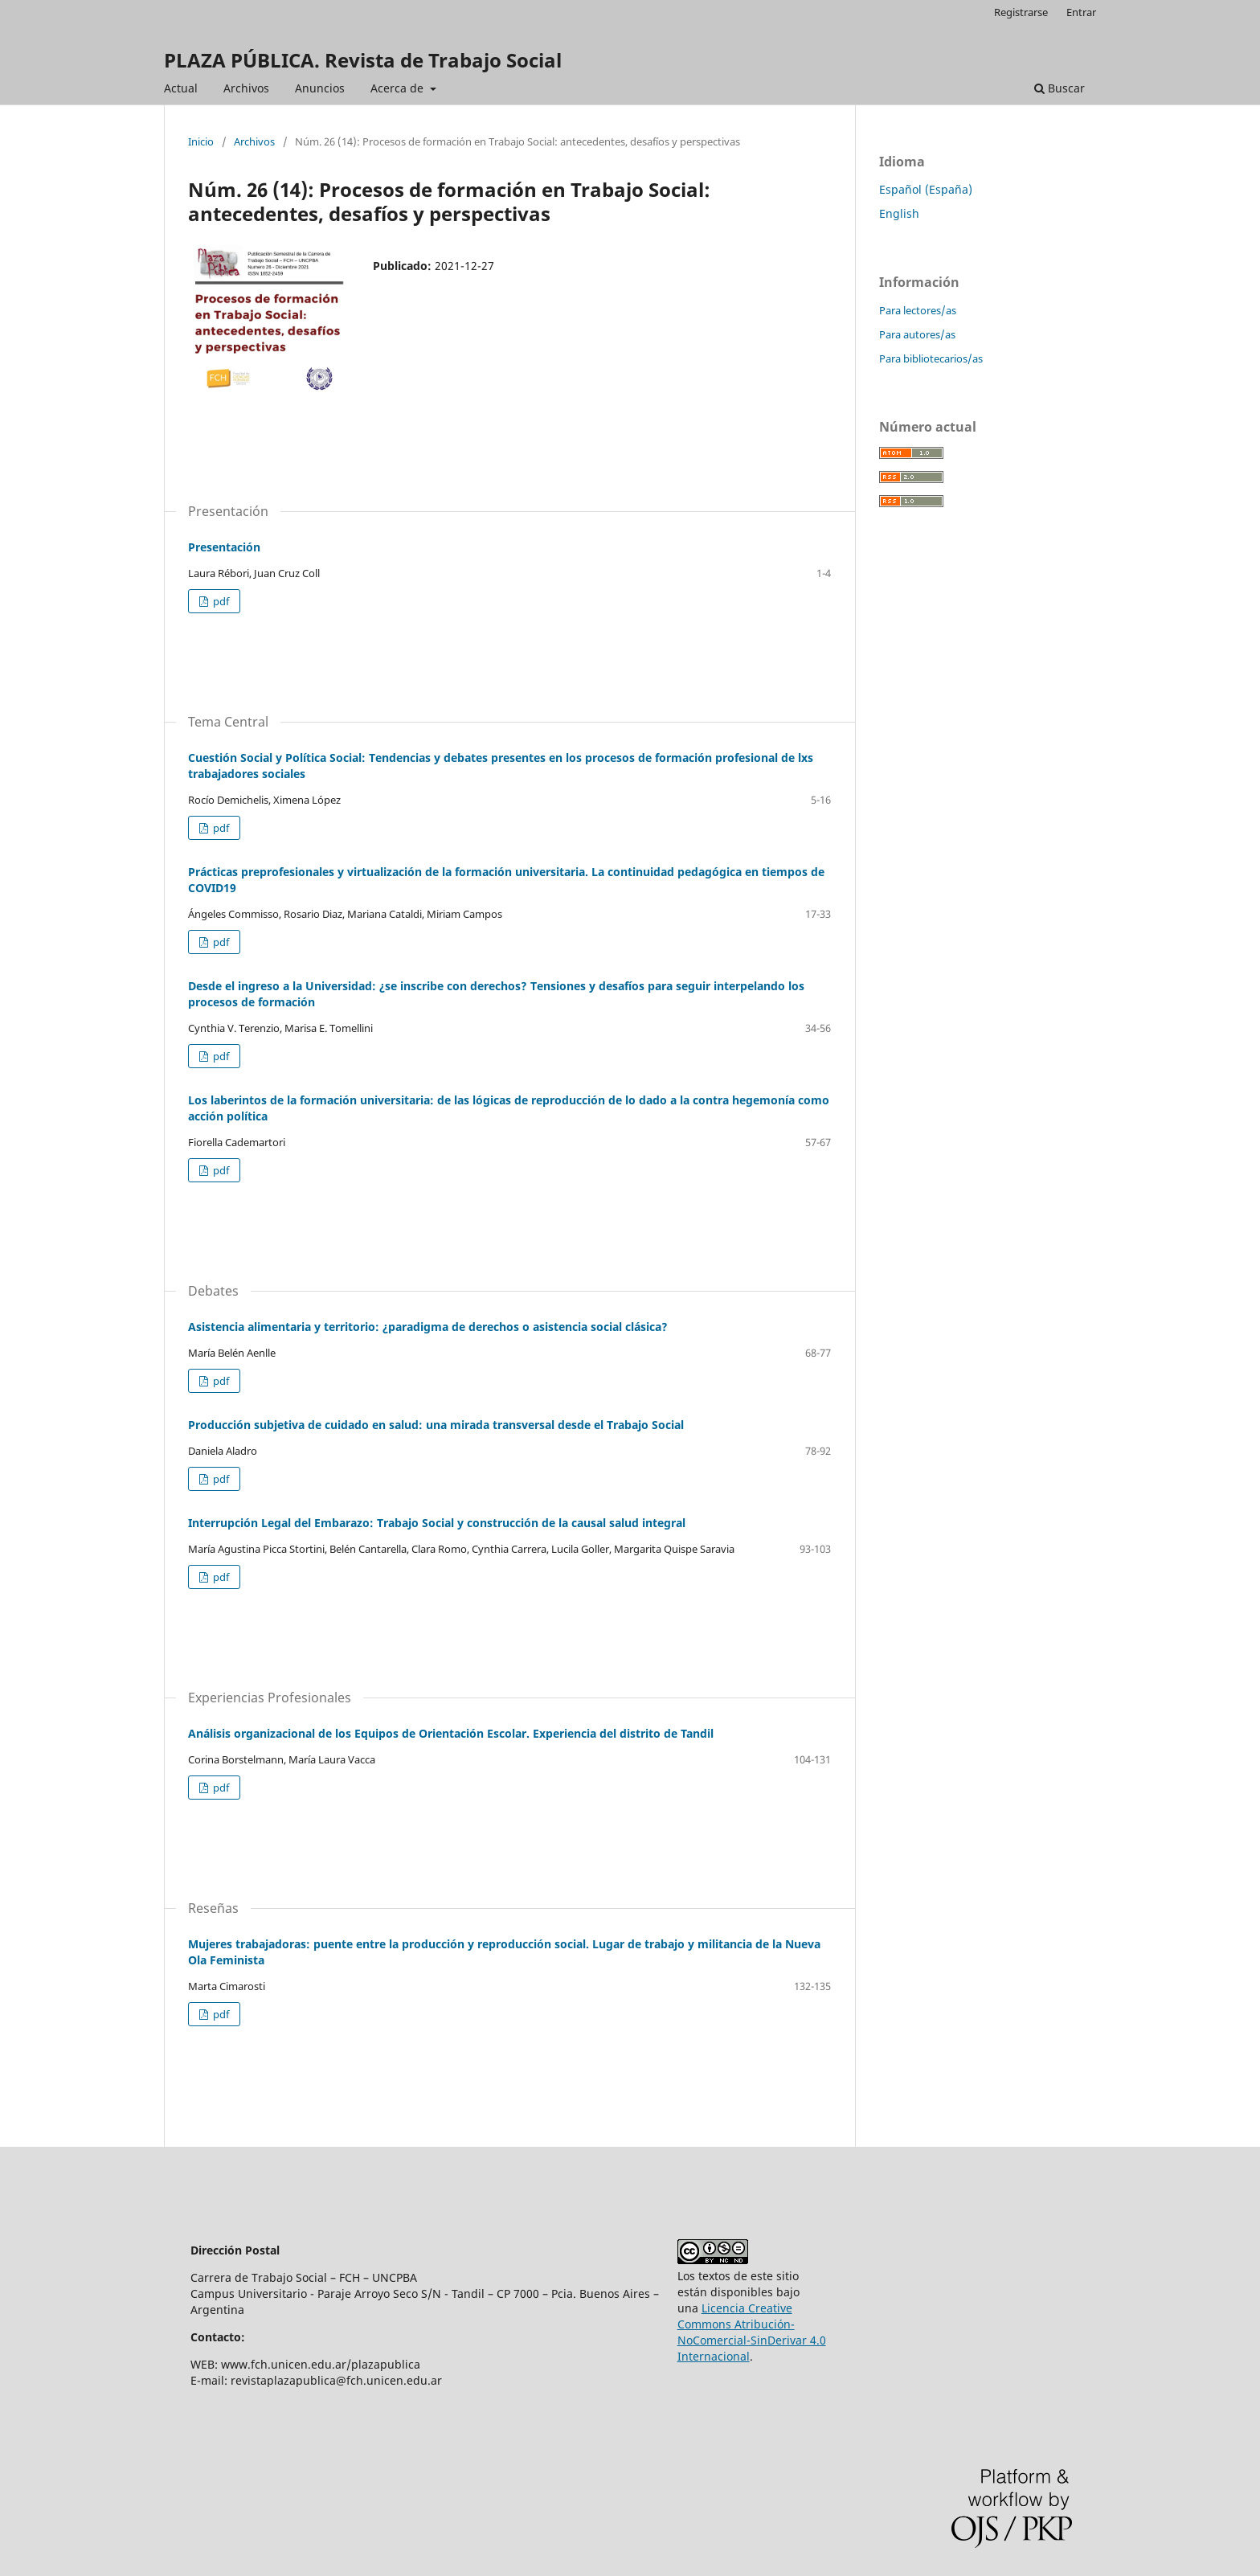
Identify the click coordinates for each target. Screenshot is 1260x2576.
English (899, 213)
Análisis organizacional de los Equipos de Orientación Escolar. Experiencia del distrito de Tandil (451, 1733)
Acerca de (398, 88)
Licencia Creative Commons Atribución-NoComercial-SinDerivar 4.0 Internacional (751, 2332)
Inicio (201, 141)
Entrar (1081, 12)
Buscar (1059, 88)
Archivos (246, 88)
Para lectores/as (917, 310)
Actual (181, 88)
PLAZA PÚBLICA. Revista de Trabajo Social (363, 60)
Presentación (224, 547)
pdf (220, 601)
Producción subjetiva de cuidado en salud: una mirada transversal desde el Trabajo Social (436, 1424)
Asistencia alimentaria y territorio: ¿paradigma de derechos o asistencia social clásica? (428, 1326)
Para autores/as (917, 334)
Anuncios (320, 88)
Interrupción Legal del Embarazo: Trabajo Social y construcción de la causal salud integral (436, 1522)
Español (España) (925, 189)
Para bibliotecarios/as (931, 358)
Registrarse (1021, 12)
